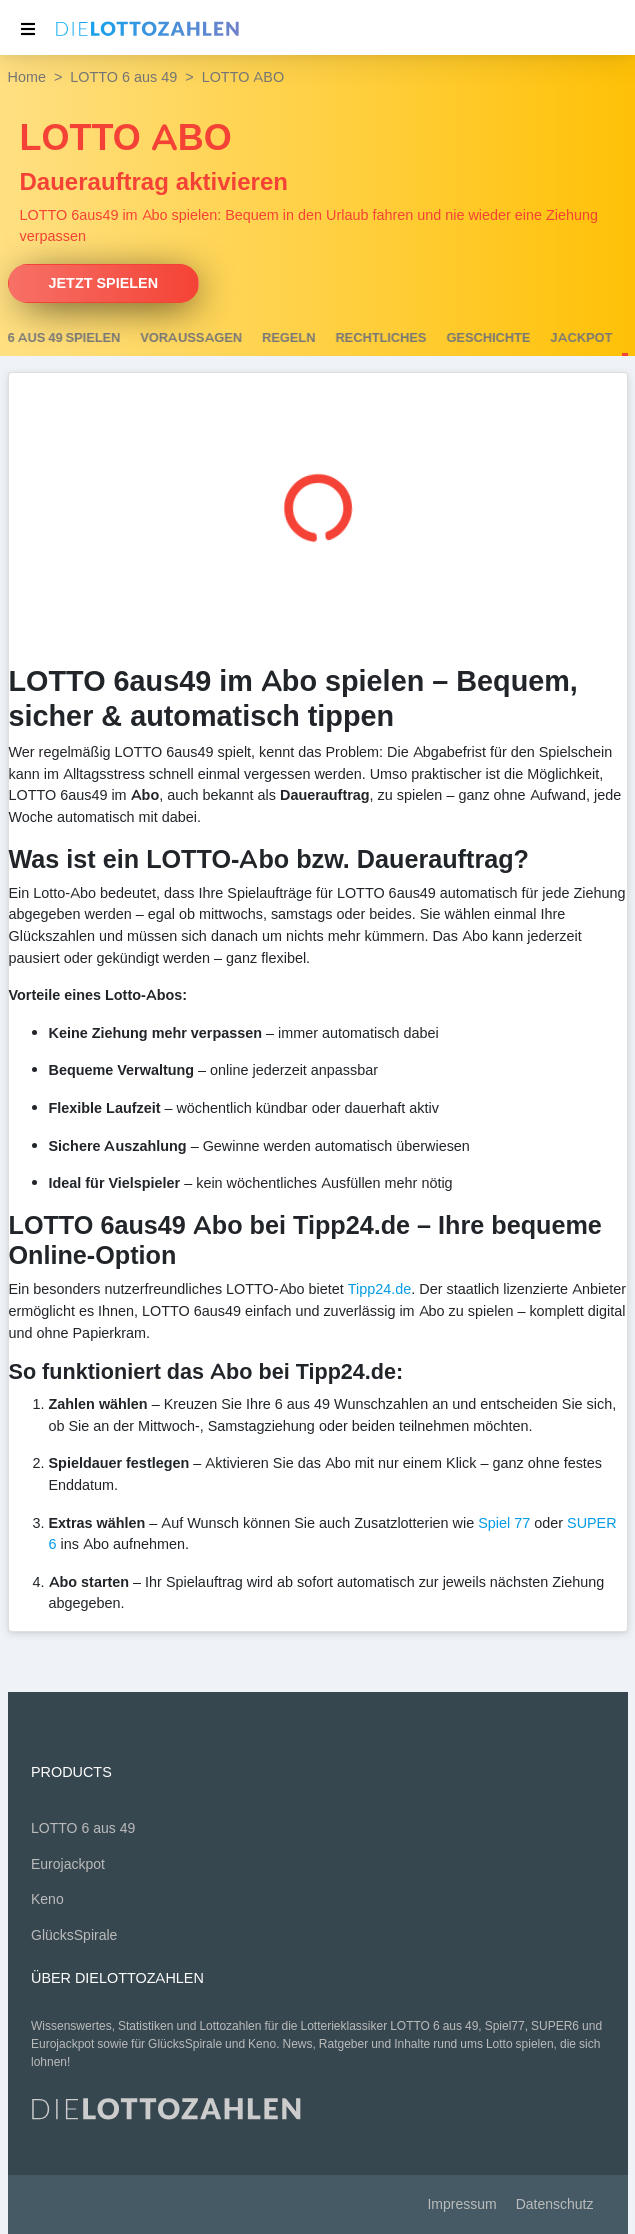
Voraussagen (276, 338)
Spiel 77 (504, 1523)
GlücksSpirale (74, 1935)
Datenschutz (555, 2204)
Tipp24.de (379, 1289)
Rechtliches (465, 338)
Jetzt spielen (104, 283)
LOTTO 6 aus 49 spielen (125, 338)
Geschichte (573, 338)
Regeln (373, 338)
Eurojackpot (68, 1864)
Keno (47, 1899)
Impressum (461, 2204)
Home (27, 77)
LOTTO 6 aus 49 (123, 77)
